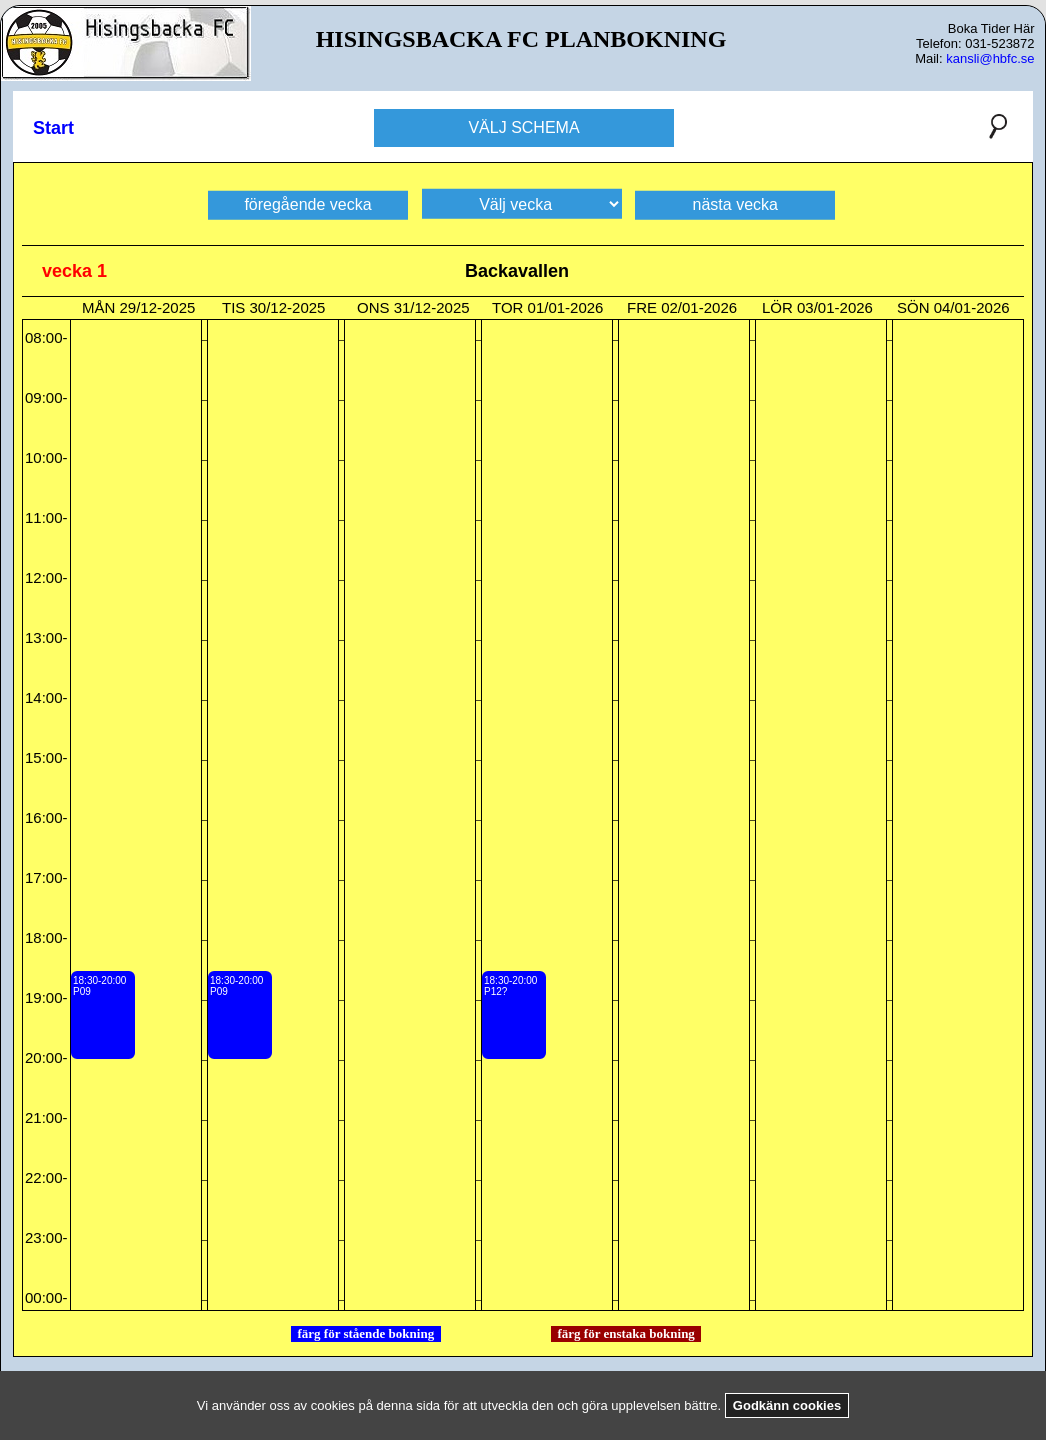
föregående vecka (307, 203)
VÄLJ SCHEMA (523, 127)
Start (53, 128)
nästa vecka (735, 203)
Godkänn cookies (787, 1405)
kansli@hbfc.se (990, 58)
